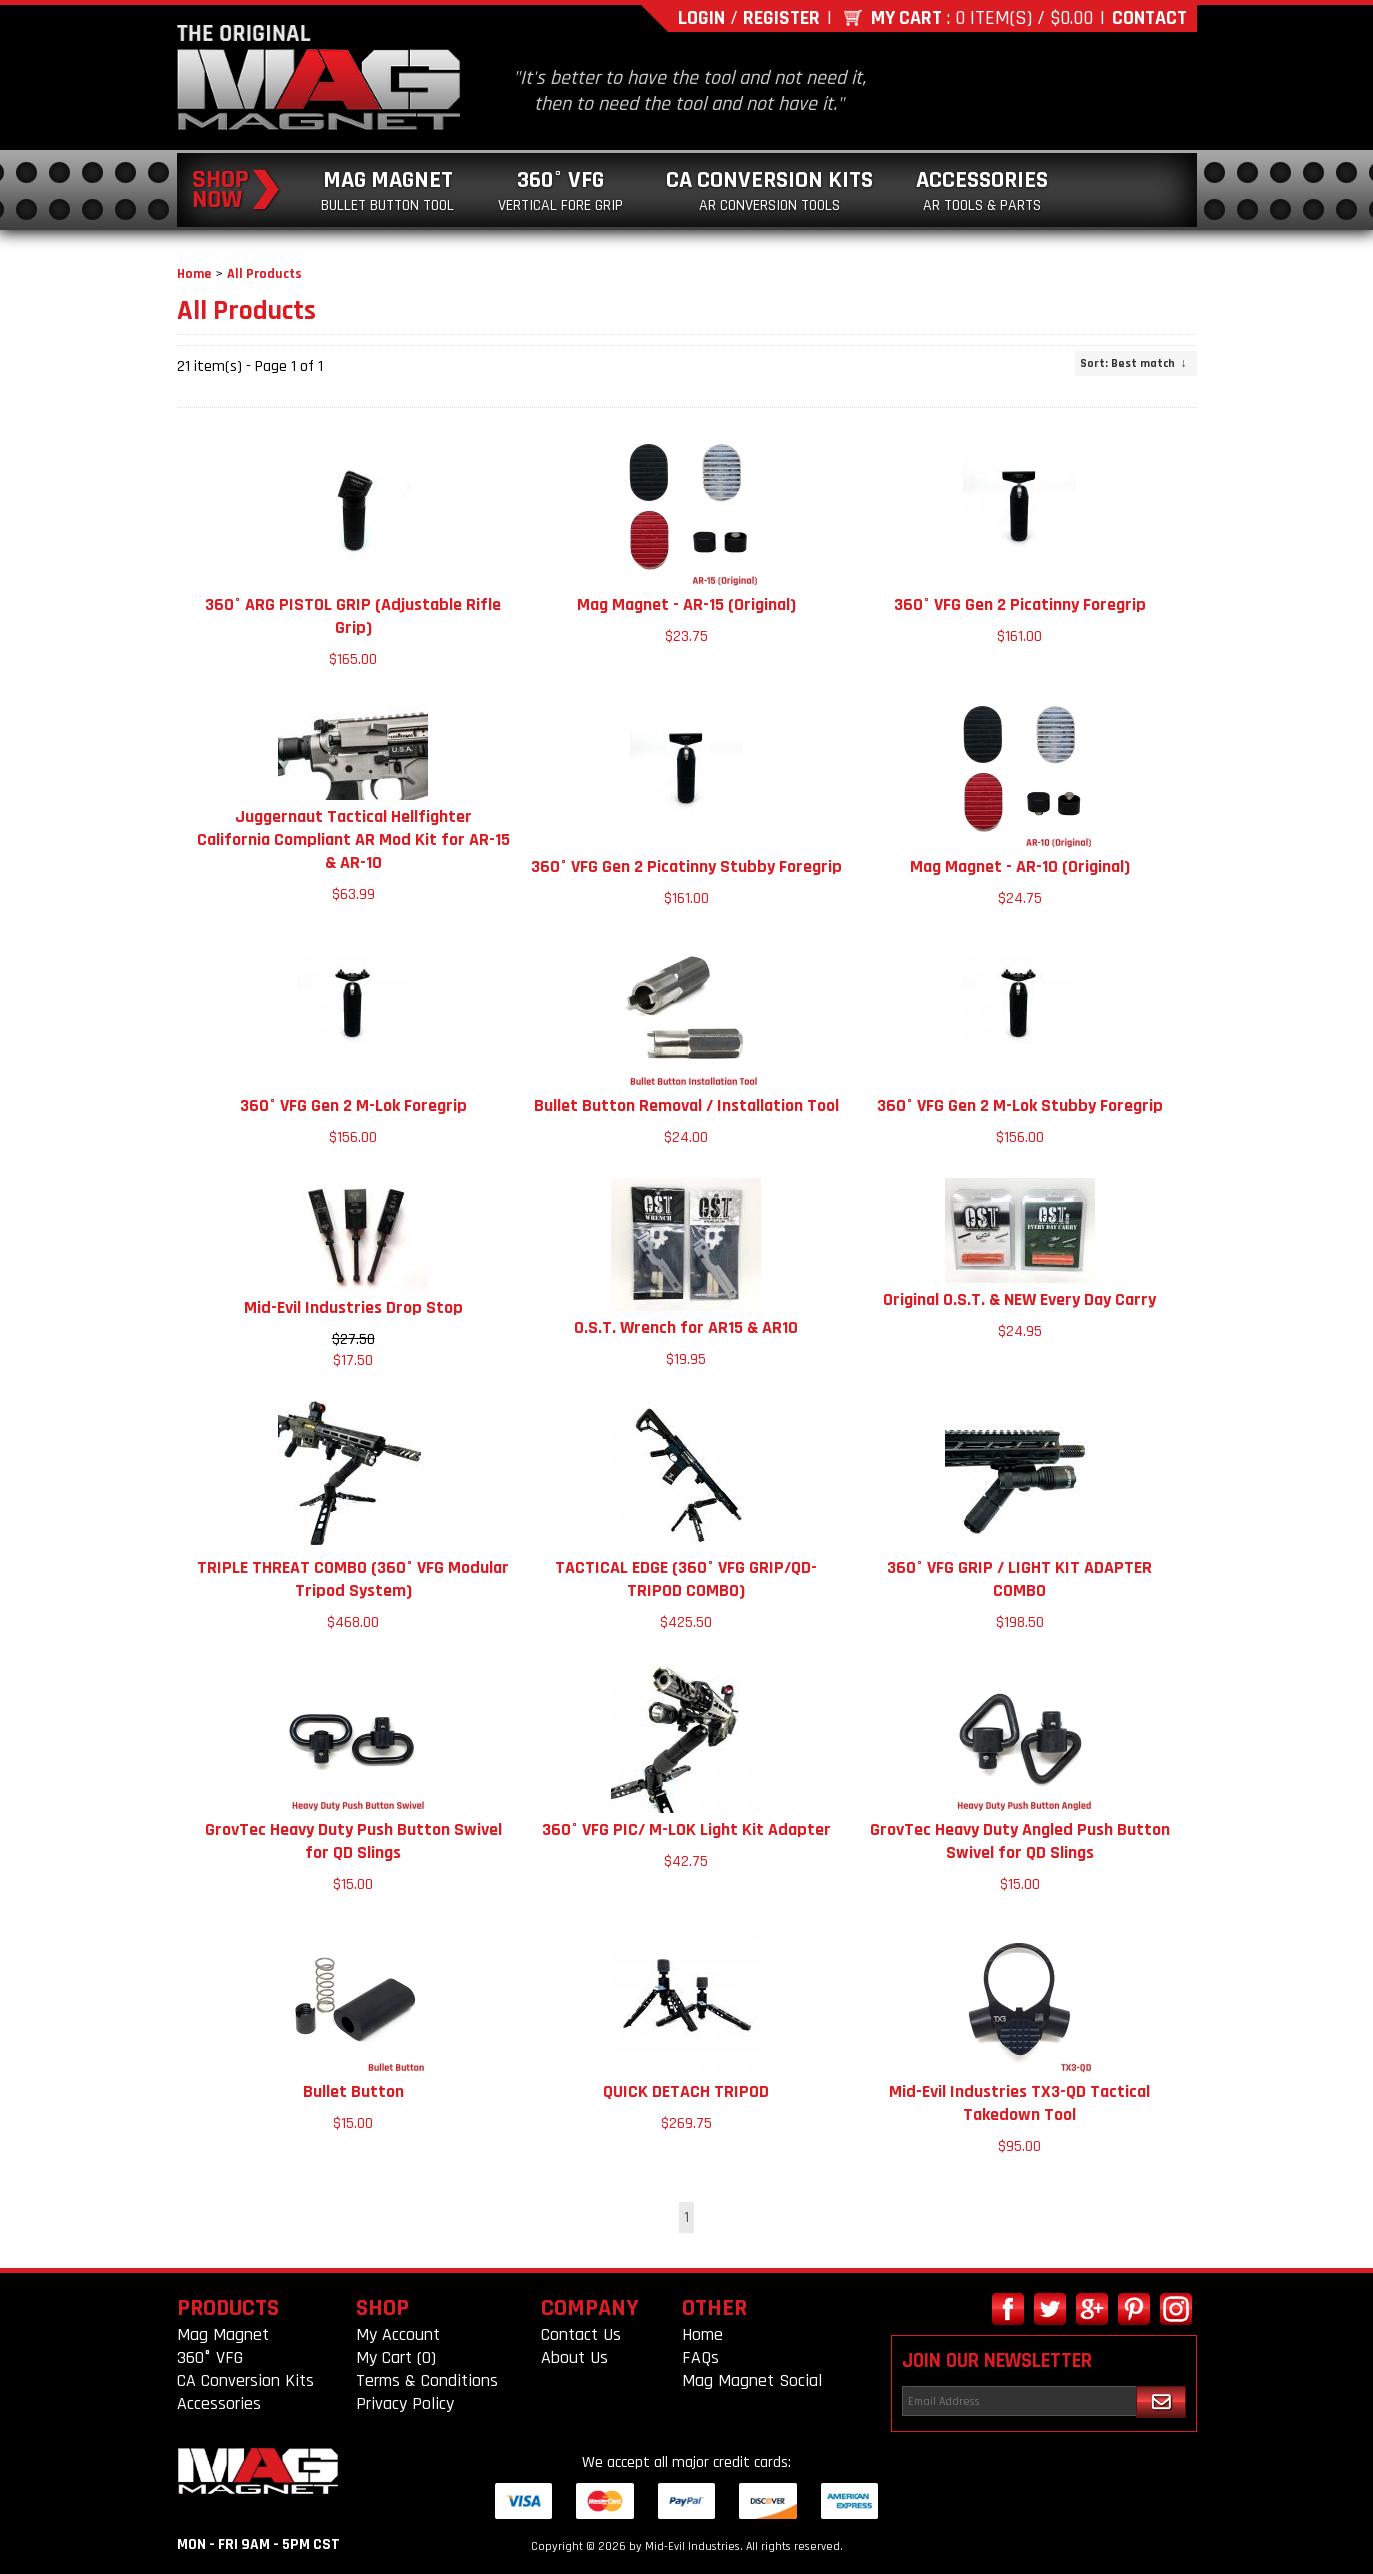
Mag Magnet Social (752, 2380)
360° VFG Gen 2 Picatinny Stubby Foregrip (686, 866)
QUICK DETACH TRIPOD (686, 2091)
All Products (264, 274)
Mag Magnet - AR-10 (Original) (1020, 866)
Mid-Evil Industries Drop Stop (353, 1307)
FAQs (700, 2357)
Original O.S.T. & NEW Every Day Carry (1019, 1299)
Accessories (982, 190)
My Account (398, 2334)
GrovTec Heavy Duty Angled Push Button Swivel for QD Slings (1020, 1841)
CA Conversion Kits (769, 190)
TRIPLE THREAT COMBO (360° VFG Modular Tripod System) (353, 1579)
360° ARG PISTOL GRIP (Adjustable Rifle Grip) (353, 616)
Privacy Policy (405, 2403)
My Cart (906, 18)
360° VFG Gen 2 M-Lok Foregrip (353, 1105)
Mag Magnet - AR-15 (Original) (686, 604)
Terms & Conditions (427, 2380)
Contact (1149, 18)
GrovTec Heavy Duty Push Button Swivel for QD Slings (353, 1841)
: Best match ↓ (1133, 363)
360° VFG (560, 190)
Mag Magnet (387, 190)
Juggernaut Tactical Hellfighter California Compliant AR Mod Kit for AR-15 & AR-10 (353, 839)
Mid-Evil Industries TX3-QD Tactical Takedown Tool (1019, 2103)
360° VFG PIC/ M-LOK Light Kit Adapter (686, 1829)
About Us (574, 2357)
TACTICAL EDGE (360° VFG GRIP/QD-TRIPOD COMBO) (686, 1579)
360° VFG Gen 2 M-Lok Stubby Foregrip (1020, 1105)
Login (701, 18)
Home (194, 274)
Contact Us (581, 2334)
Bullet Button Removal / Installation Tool (686, 1105)
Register (781, 18)
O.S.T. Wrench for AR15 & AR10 (686, 1327)
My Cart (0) (396, 2357)
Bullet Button (353, 2091)
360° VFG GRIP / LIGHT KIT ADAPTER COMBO (1019, 1579)
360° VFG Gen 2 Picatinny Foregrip (1020, 604)
